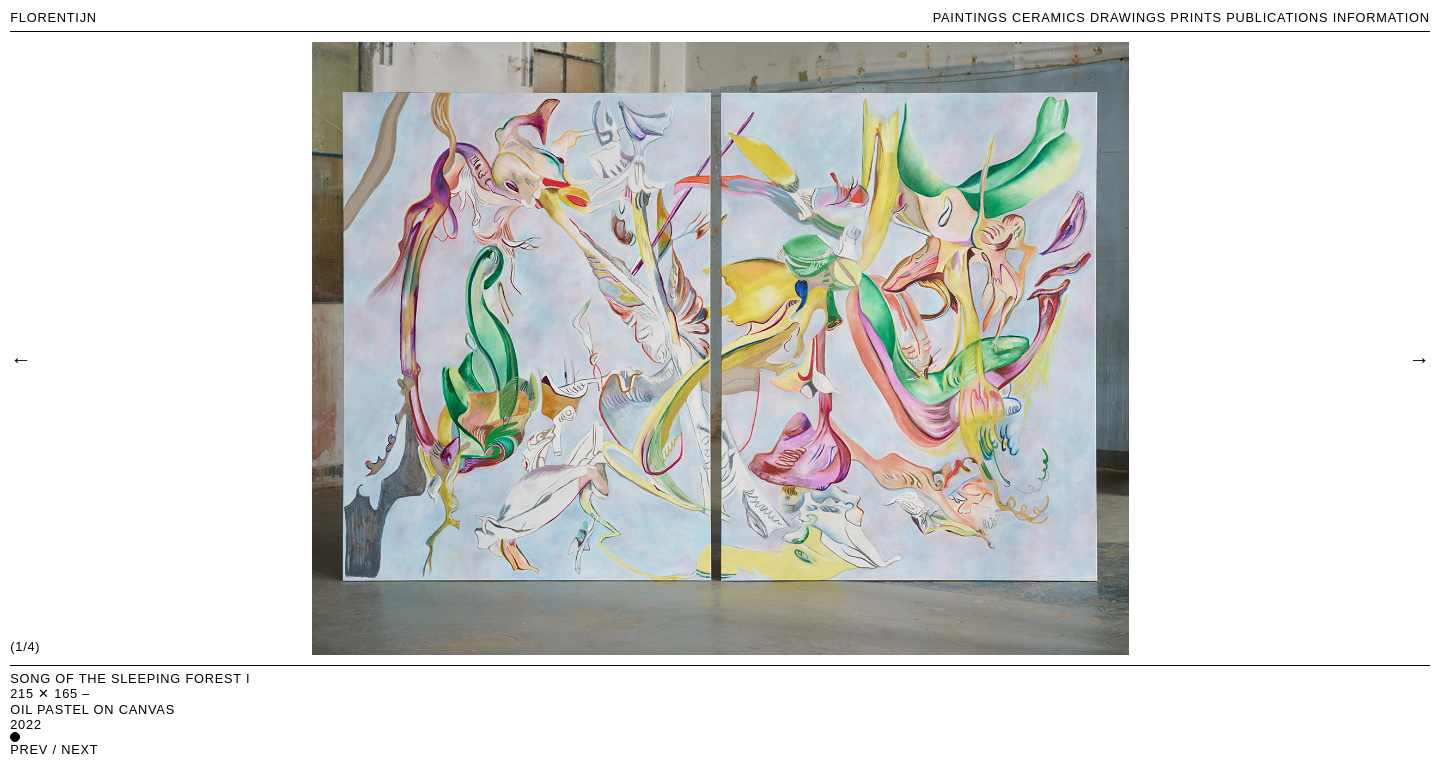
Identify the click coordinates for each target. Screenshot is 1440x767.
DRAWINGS (1128, 17)
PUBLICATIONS (1277, 17)
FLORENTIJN (53, 17)
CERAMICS (1049, 17)
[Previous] (20, 358)
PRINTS (1196, 17)
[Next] (1418, 358)
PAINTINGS (970, 17)
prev (29, 749)
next (79, 749)
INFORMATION (1381, 17)
